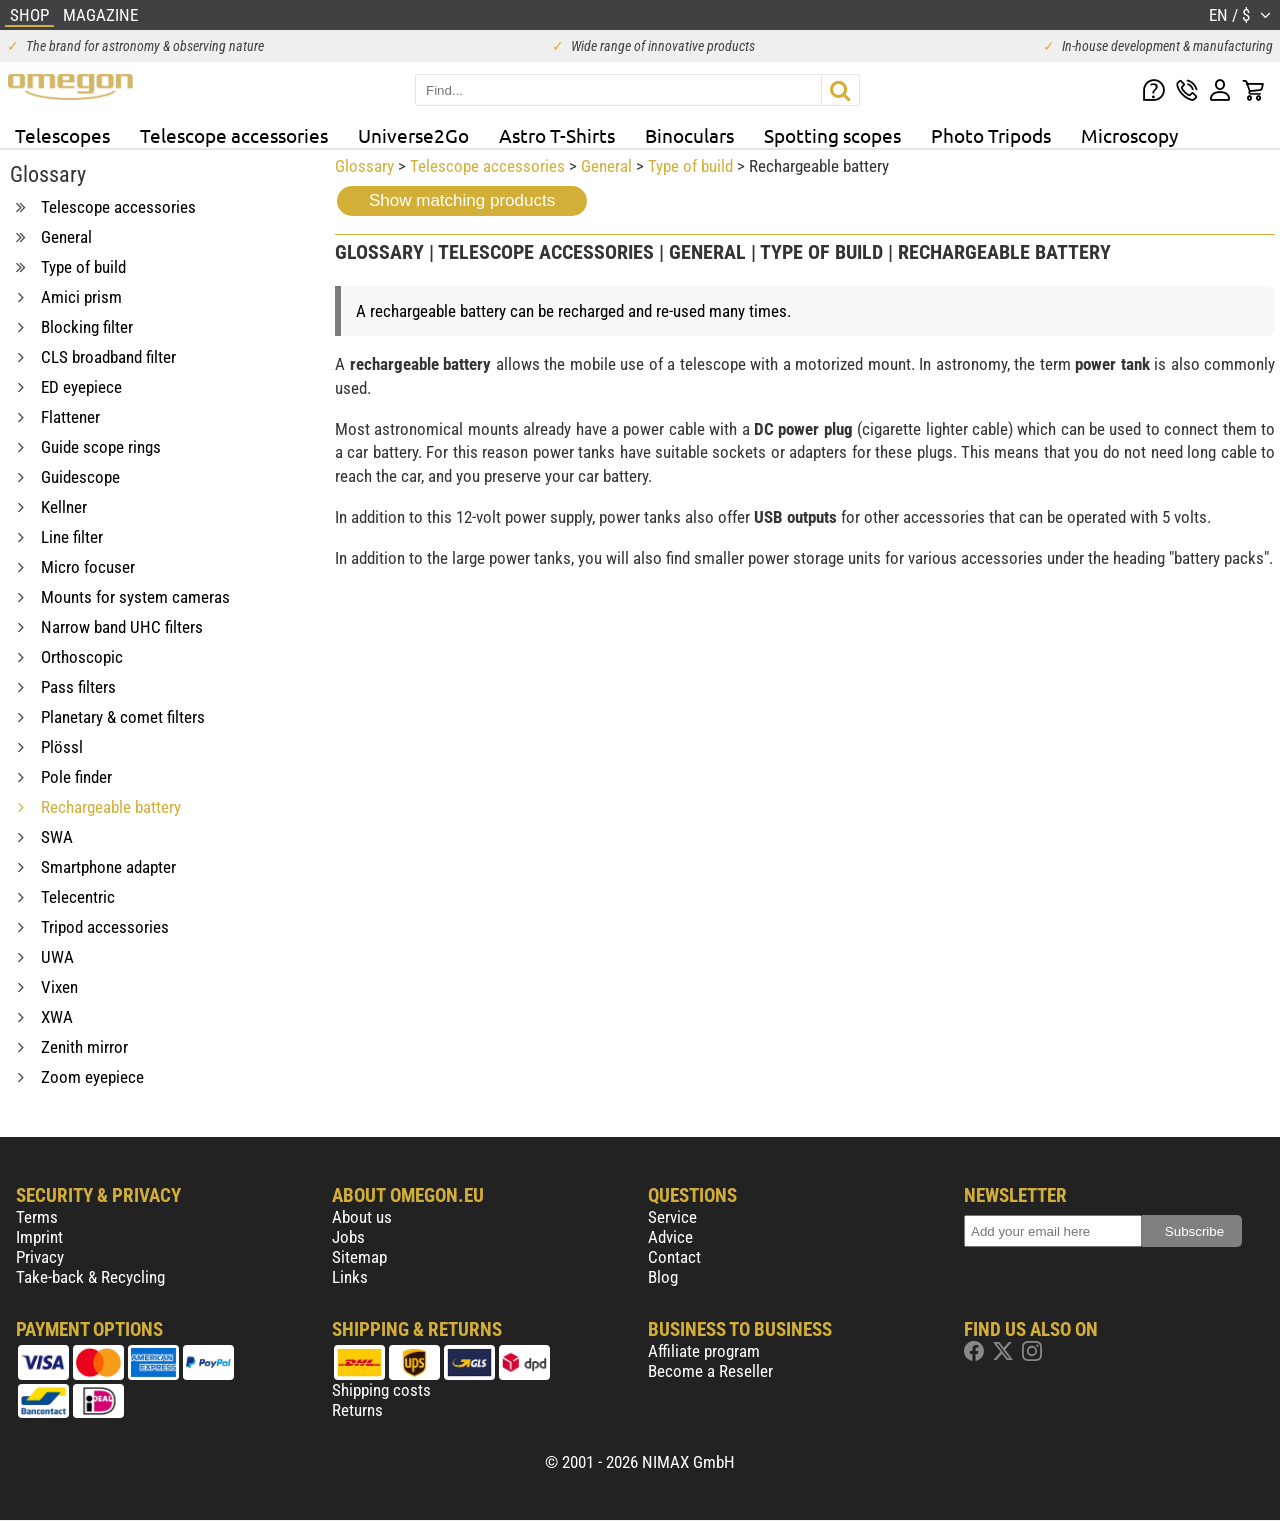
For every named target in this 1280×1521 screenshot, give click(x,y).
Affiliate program (704, 1351)
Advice (670, 1237)
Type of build (690, 166)
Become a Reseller (710, 1371)
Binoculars (689, 135)
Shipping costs (381, 1390)
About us (362, 1217)
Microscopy (1129, 135)
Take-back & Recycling (90, 1277)
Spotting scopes (832, 135)
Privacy (40, 1257)
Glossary (364, 166)
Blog (663, 1277)
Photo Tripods (991, 135)
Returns (357, 1410)
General (606, 166)
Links (350, 1277)
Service (672, 1217)
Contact (674, 1257)
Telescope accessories (234, 135)
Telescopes (62, 135)
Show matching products (462, 200)
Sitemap (359, 1257)
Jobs (348, 1237)
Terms (37, 1217)
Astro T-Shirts (557, 135)
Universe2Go (413, 135)
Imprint (39, 1237)
